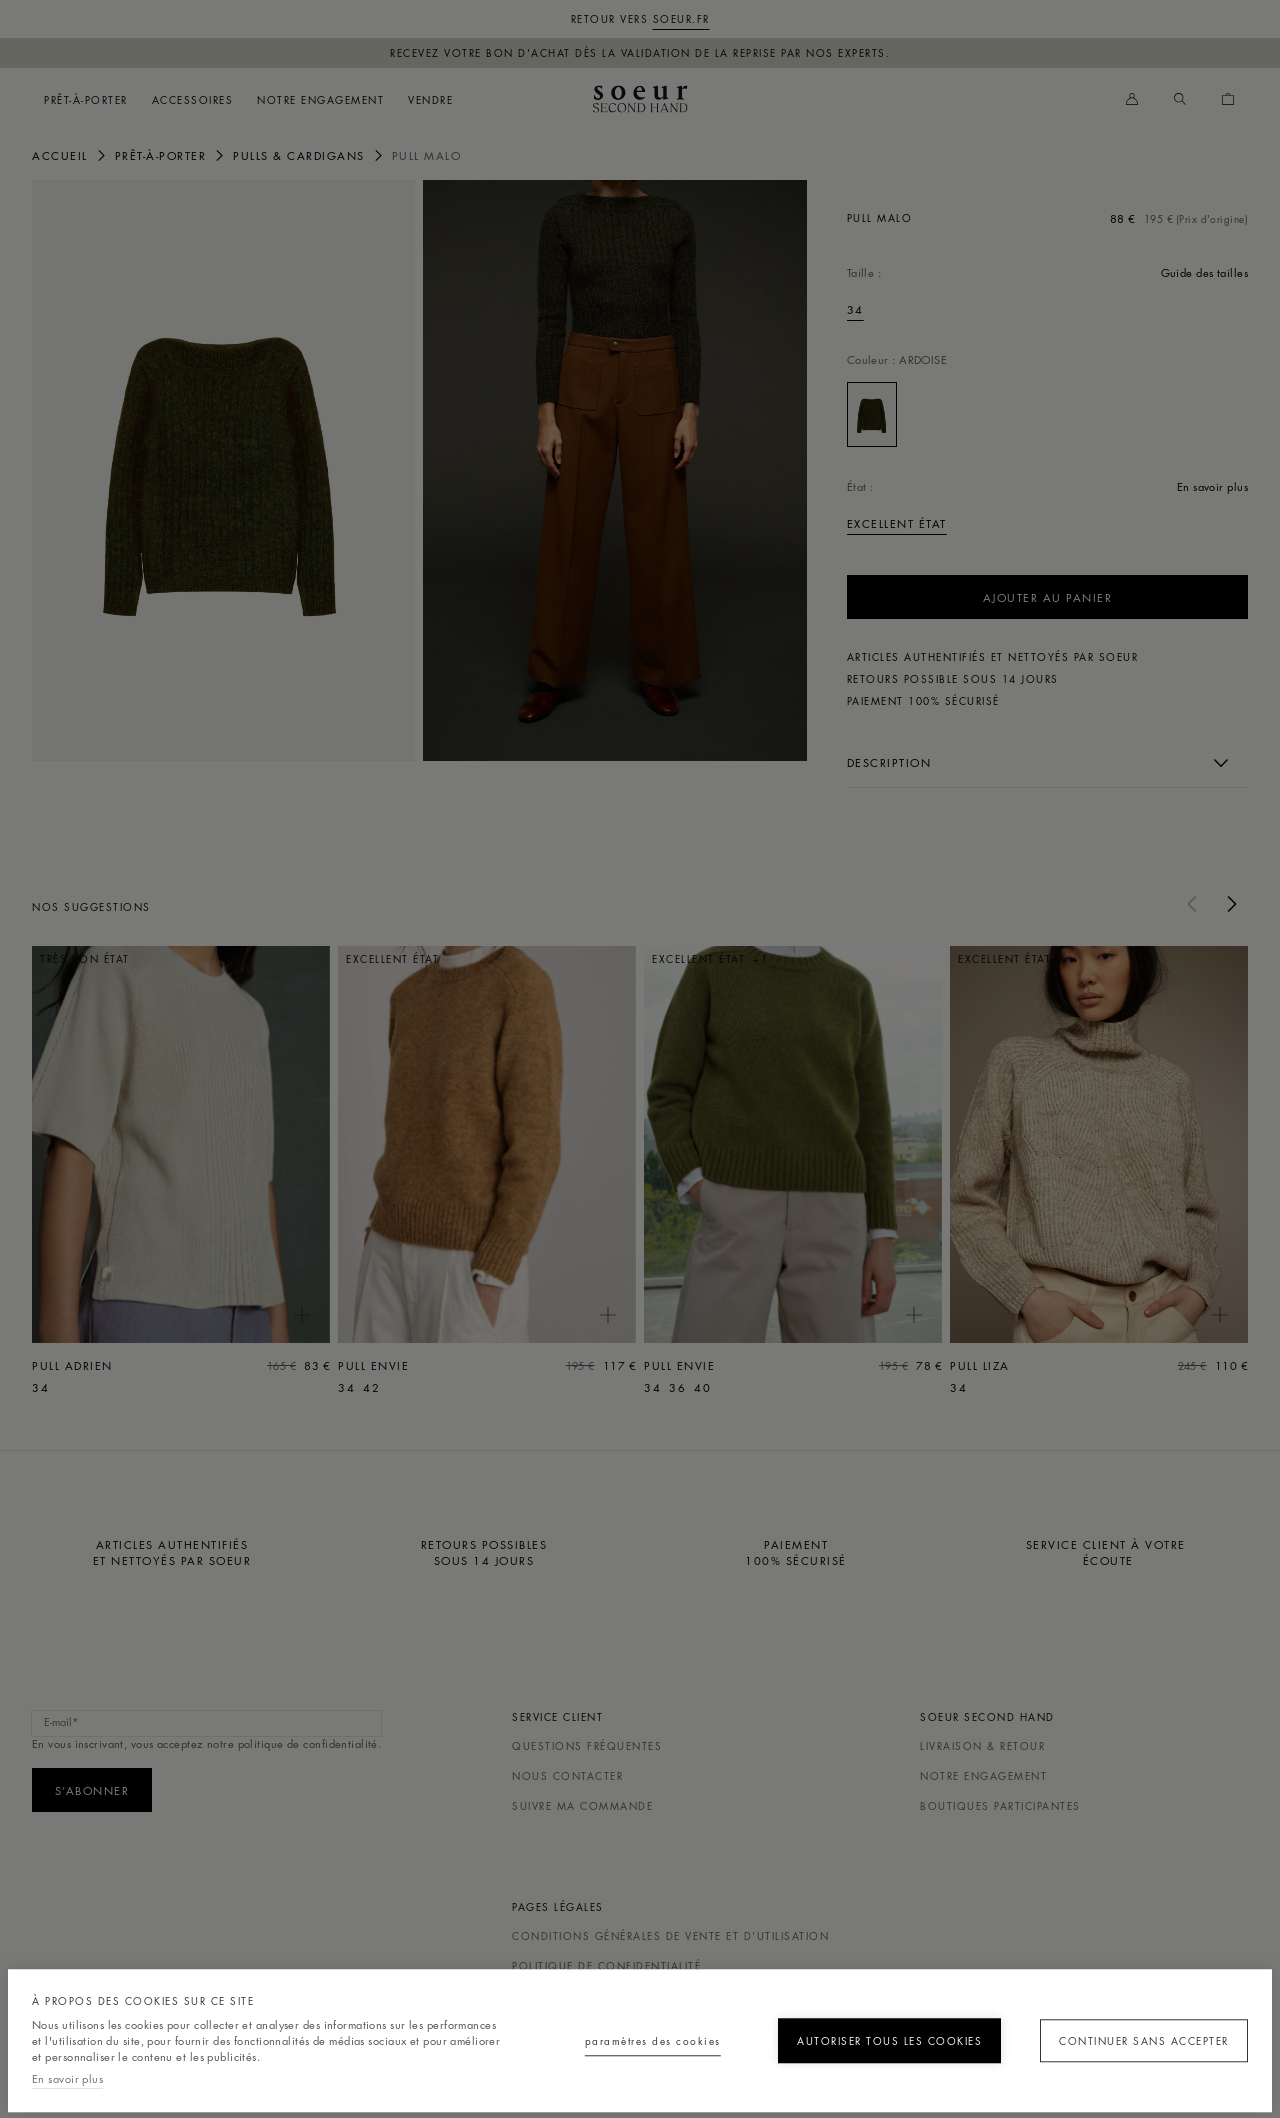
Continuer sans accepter (1134, 2032)
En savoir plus (67, 2078)
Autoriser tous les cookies (867, 2032)
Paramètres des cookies (602, 2032)
